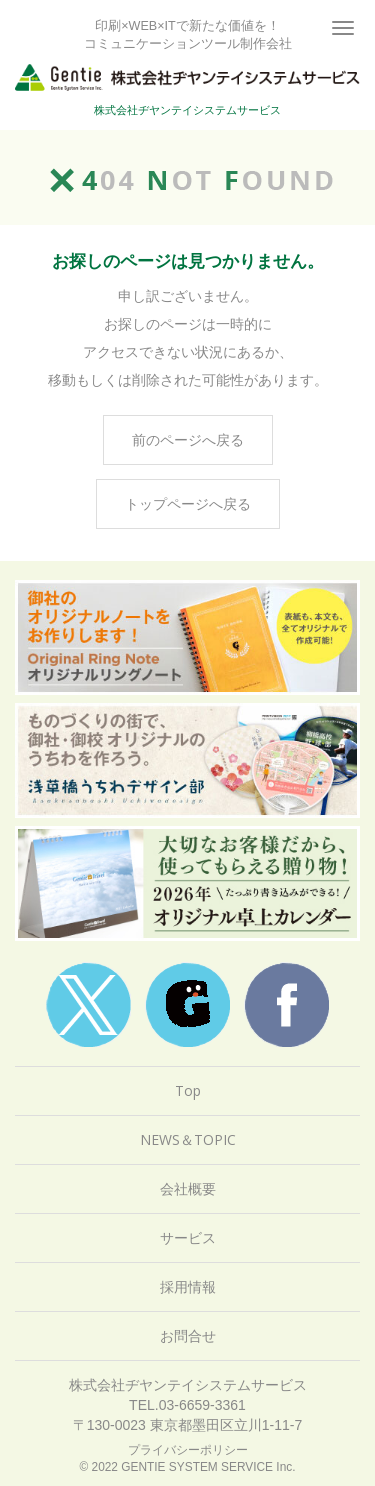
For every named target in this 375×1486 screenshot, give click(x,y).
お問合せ (188, 1335)
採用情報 (188, 1286)
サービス (188, 1237)
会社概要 (188, 1188)
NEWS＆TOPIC (188, 1139)
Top (188, 1090)
